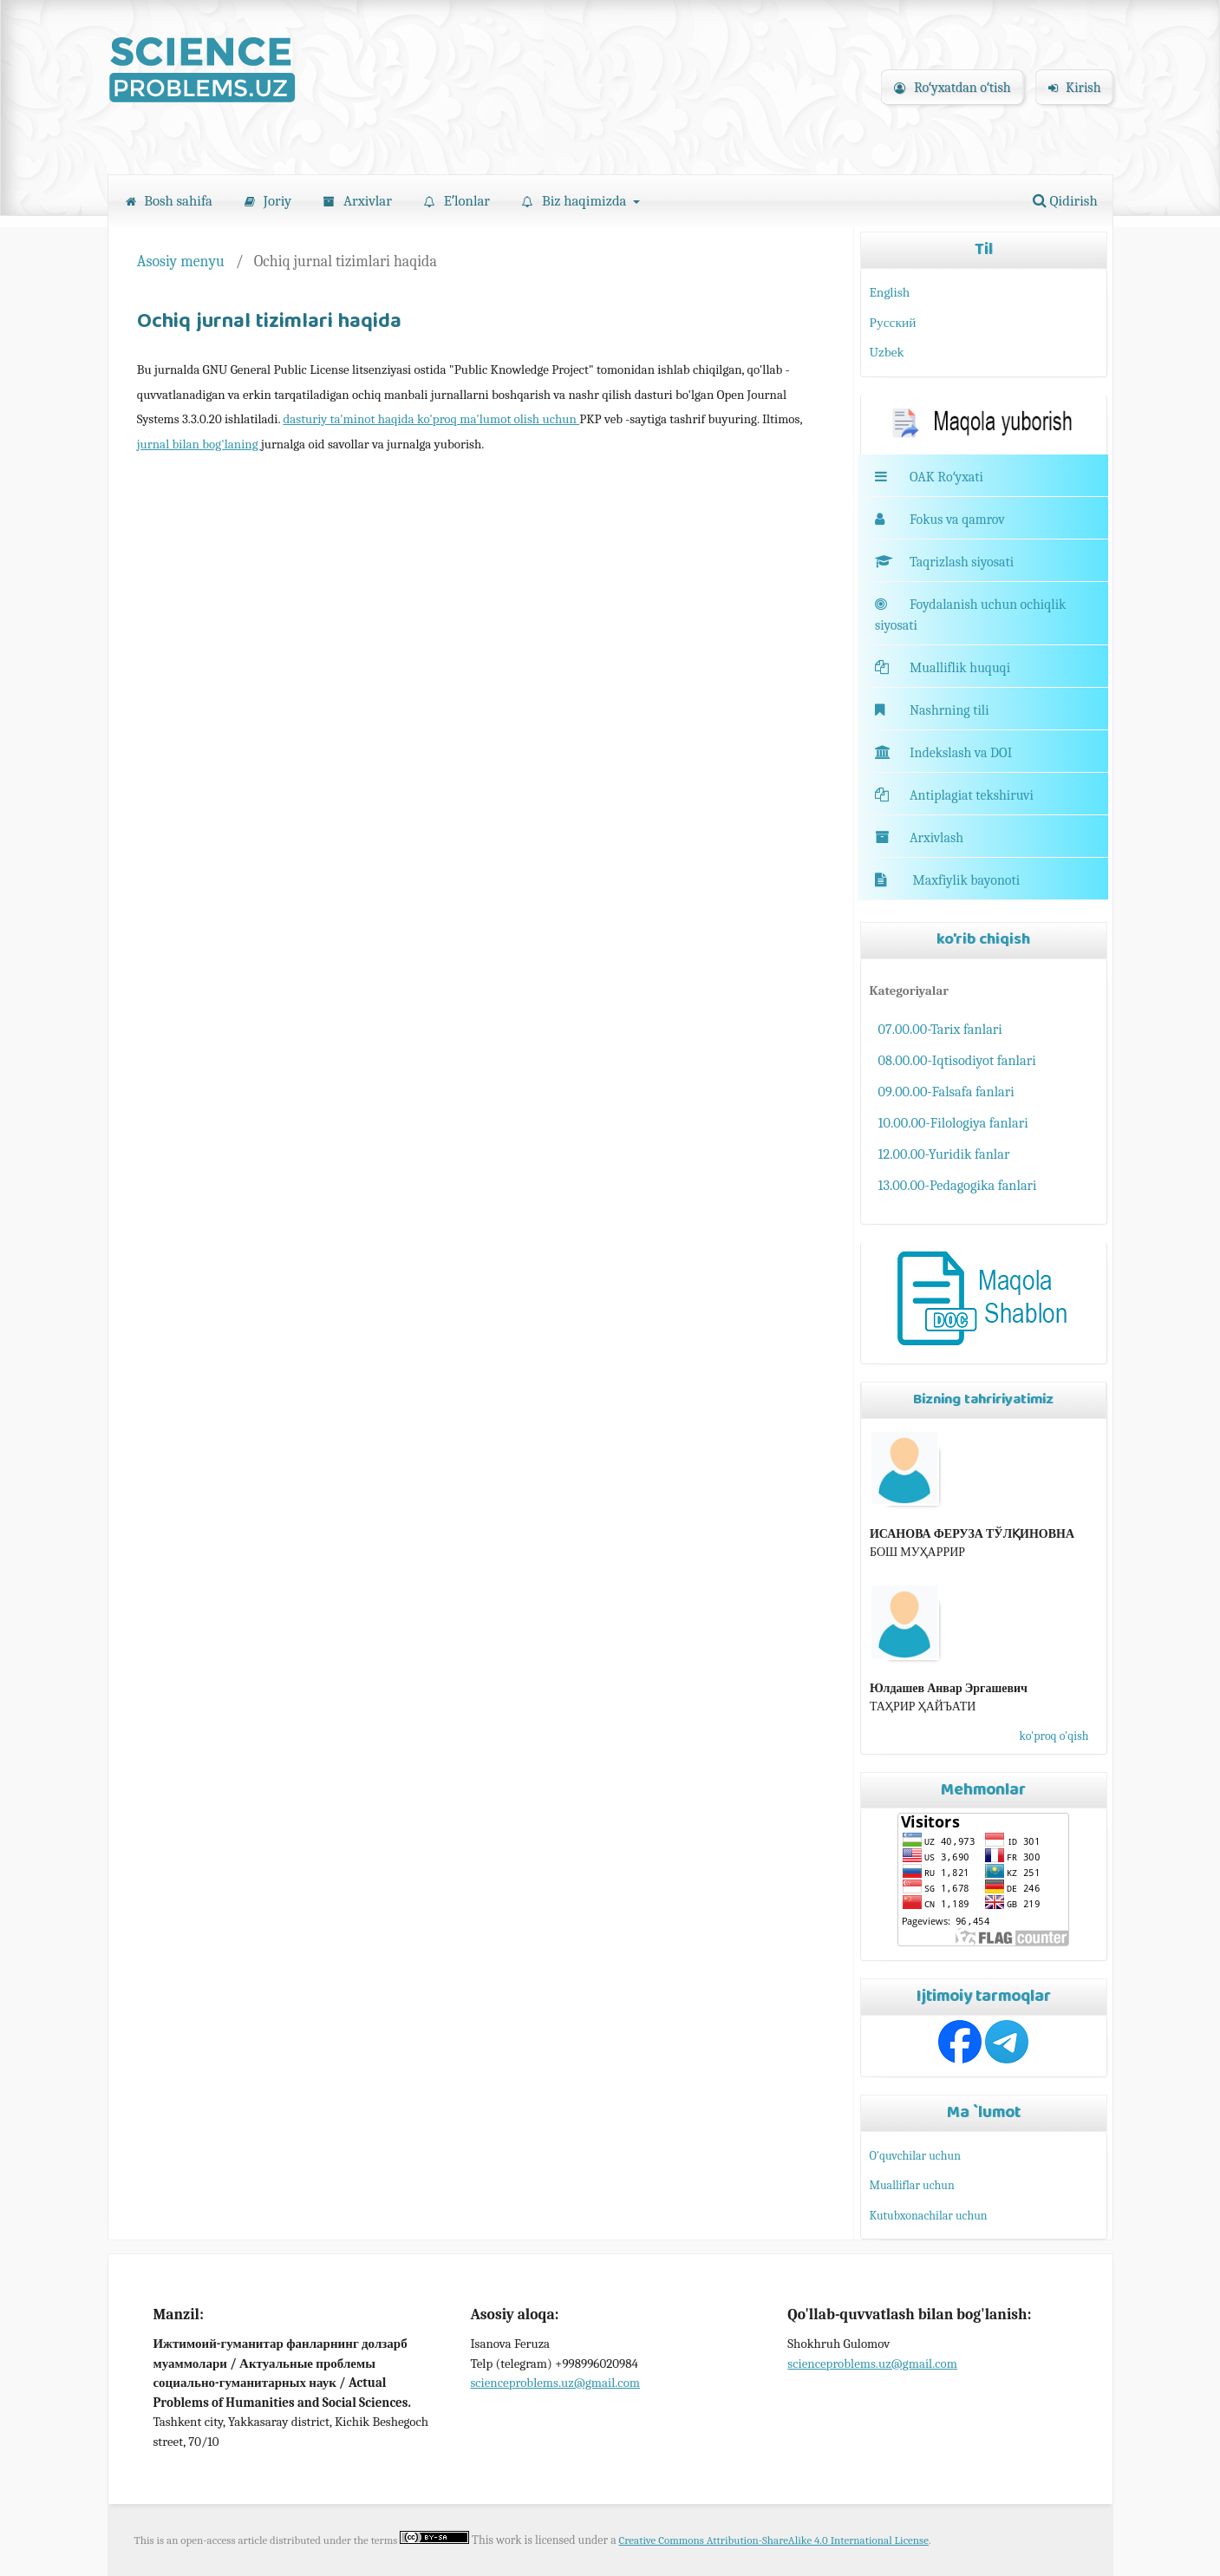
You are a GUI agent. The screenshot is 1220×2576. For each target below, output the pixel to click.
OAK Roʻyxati (946, 477)
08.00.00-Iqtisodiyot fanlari (957, 1060)
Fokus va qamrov (957, 519)
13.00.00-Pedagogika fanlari (957, 1185)
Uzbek (887, 352)
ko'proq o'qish (1054, 1736)
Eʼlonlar (457, 201)
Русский (893, 322)
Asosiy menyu (181, 261)
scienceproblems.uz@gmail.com (555, 2382)
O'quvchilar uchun (915, 2155)
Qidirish (1065, 201)
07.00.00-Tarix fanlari (940, 1029)
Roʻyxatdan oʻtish (952, 87)
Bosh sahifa (169, 201)
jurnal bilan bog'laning (199, 444)
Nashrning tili (932, 710)
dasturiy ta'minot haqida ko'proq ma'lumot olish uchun (431, 419)
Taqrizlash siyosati (944, 562)
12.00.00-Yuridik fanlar (944, 1154)
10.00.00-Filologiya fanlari (953, 1123)
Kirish (1074, 87)
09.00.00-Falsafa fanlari (946, 1091)
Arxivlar (357, 201)
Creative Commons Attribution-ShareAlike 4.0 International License (774, 2540)
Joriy (268, 201)
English (890, 292)
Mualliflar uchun (912, 2185)
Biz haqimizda (576, 201)
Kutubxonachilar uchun (929, 2215)
